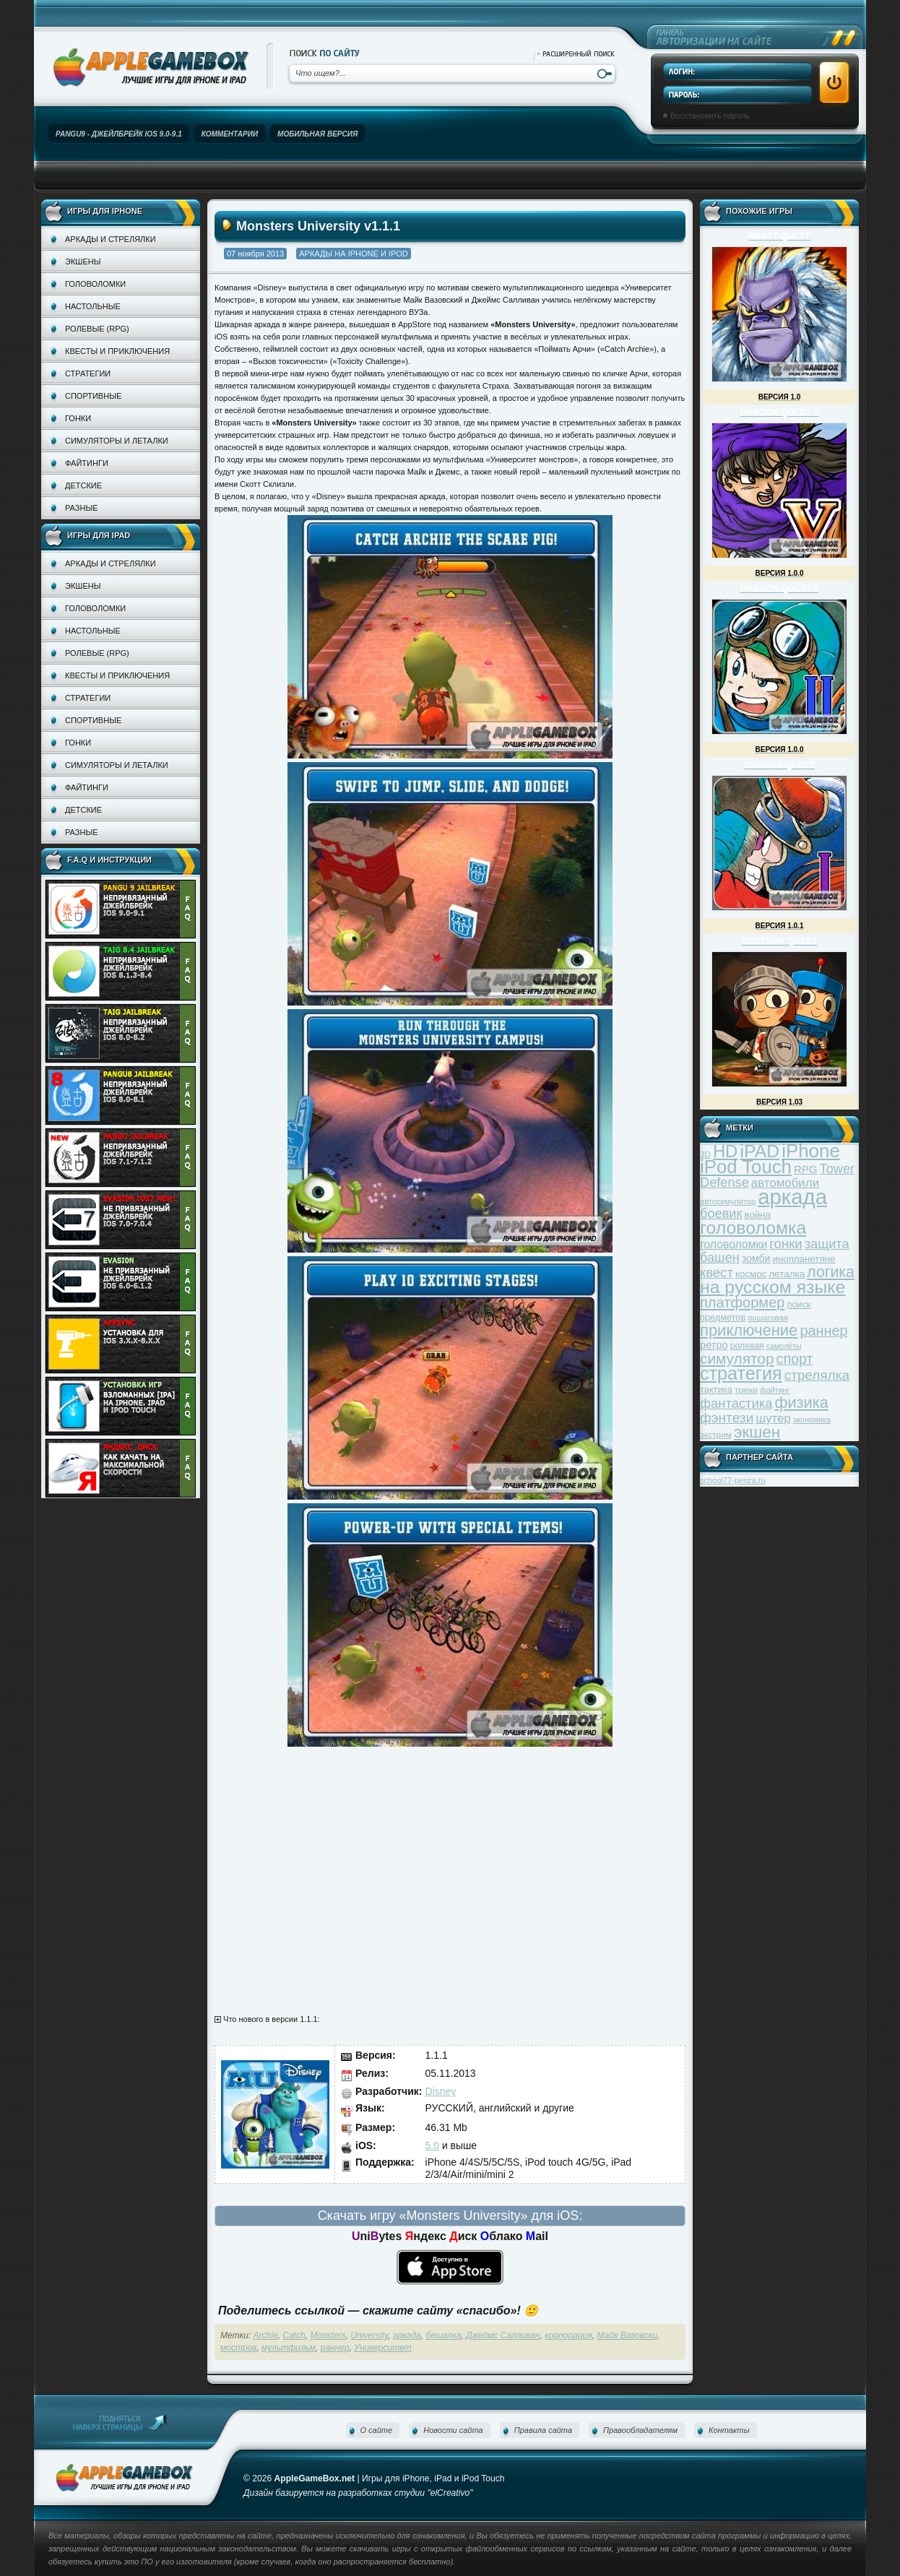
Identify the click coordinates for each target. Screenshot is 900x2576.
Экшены (82, 261)
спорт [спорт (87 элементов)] (794, 1359)
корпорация (568, 2335)
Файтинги (86, 463)
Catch (293, 2335)
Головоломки (95, 284)
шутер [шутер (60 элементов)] (773, 1418)
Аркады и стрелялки (110, 239)
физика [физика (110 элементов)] (801, 1402)
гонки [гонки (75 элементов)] (785, 1243)
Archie (266, 2335)
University (369, 2335)
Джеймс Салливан (503, 2335)
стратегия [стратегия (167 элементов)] (741, 1373)
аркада (407, 2335)
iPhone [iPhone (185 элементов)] (811, 1151)
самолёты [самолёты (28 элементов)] (784, 1345)
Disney (441, 2091)
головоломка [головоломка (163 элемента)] (753, 1227)
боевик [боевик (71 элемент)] (721, 1213)
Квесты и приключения (117, 351)
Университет (382, 2348)
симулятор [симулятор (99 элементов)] (737, 1358)
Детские (83, 485)
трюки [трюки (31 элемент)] (746, 1389)
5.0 (432, 2145)
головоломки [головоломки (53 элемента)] (733, 1244)
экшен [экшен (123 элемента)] (757, 1432)
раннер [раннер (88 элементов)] (823, 1331)
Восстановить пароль (710, 115)
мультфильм (288, 2348)
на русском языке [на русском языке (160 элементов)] (772, 1287)
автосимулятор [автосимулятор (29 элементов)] (728, 1201)
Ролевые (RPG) (97, 328)
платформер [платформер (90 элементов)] (742, 1302)
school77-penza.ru (733, 1480)
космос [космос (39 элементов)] (750, 1273)
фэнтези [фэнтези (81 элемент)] (726, 1417)
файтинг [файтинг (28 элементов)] (774, 1390)
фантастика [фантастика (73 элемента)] (736, 1403)
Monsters (327, 2335)
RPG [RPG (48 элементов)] (806, 1169)
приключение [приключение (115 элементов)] (748, 1330)
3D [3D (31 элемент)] (705, 1154)
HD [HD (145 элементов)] (725, 1151)
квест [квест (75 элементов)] (716, 1272)
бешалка (443, 2335)
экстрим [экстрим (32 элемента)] (716, 1434)
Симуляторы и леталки (116, 440)
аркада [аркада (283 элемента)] (792, 1197)
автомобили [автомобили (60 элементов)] (785, 1183)
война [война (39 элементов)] (758, 1214)
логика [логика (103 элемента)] (830, 1271)
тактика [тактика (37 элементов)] (716, 1389)
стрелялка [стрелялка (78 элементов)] (816, 1375)
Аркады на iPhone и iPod (353, 253)
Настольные (93, 306)
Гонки (78, 418)
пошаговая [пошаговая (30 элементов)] (768, 1317)
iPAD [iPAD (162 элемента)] (759, 1151)
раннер (335, 2348)
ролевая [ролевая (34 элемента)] (747, 1346)
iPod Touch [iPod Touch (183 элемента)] (746, 1167)
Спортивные (93, 396)
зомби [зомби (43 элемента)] (756, 1258)
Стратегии (88, 373)
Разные (81, 507)
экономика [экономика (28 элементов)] (812, 1419)
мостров (238, 2348)
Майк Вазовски (627, 2335)
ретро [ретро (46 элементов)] (714, 1345)
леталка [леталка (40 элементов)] (787, 1273)
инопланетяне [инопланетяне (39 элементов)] (804, 1258)
